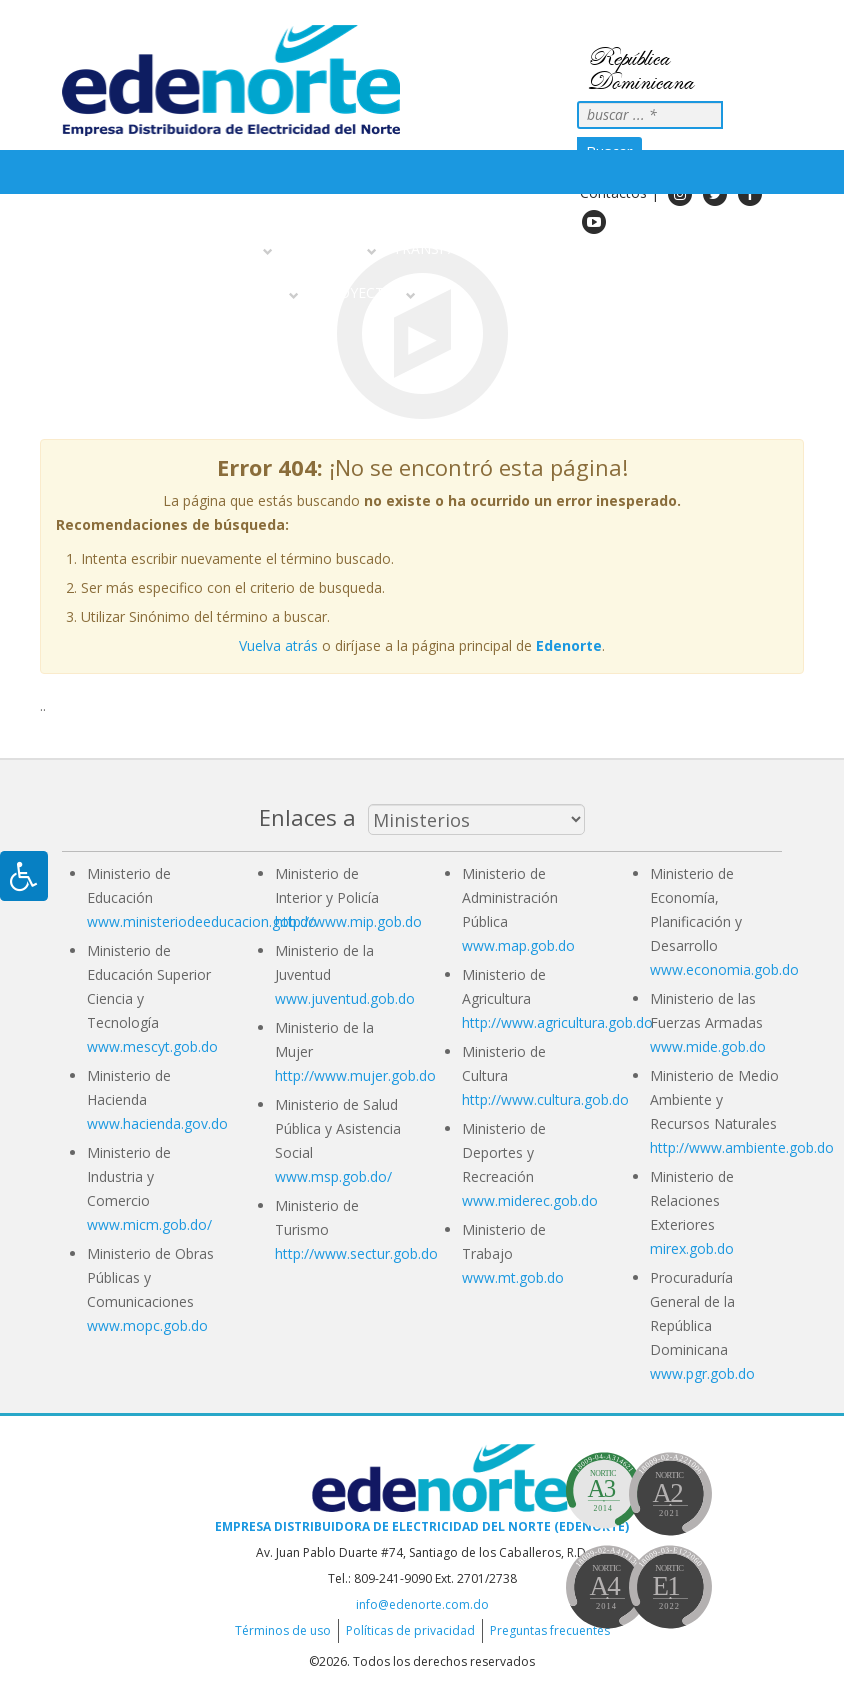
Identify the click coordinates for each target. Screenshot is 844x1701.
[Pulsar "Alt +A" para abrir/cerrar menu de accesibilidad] (24, 876)
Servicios (329, 248)
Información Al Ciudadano (181, 292)
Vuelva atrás (278, 645)
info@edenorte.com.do (422, 1604)
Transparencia (450, 248)
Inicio (91, 248)
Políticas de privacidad (410, 1630)
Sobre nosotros (196, 248)
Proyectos (362, 292)
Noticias (552, 248)
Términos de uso (283, 1630)
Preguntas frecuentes (550, 1630)
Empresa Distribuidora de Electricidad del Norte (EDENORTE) (422, 1526)
